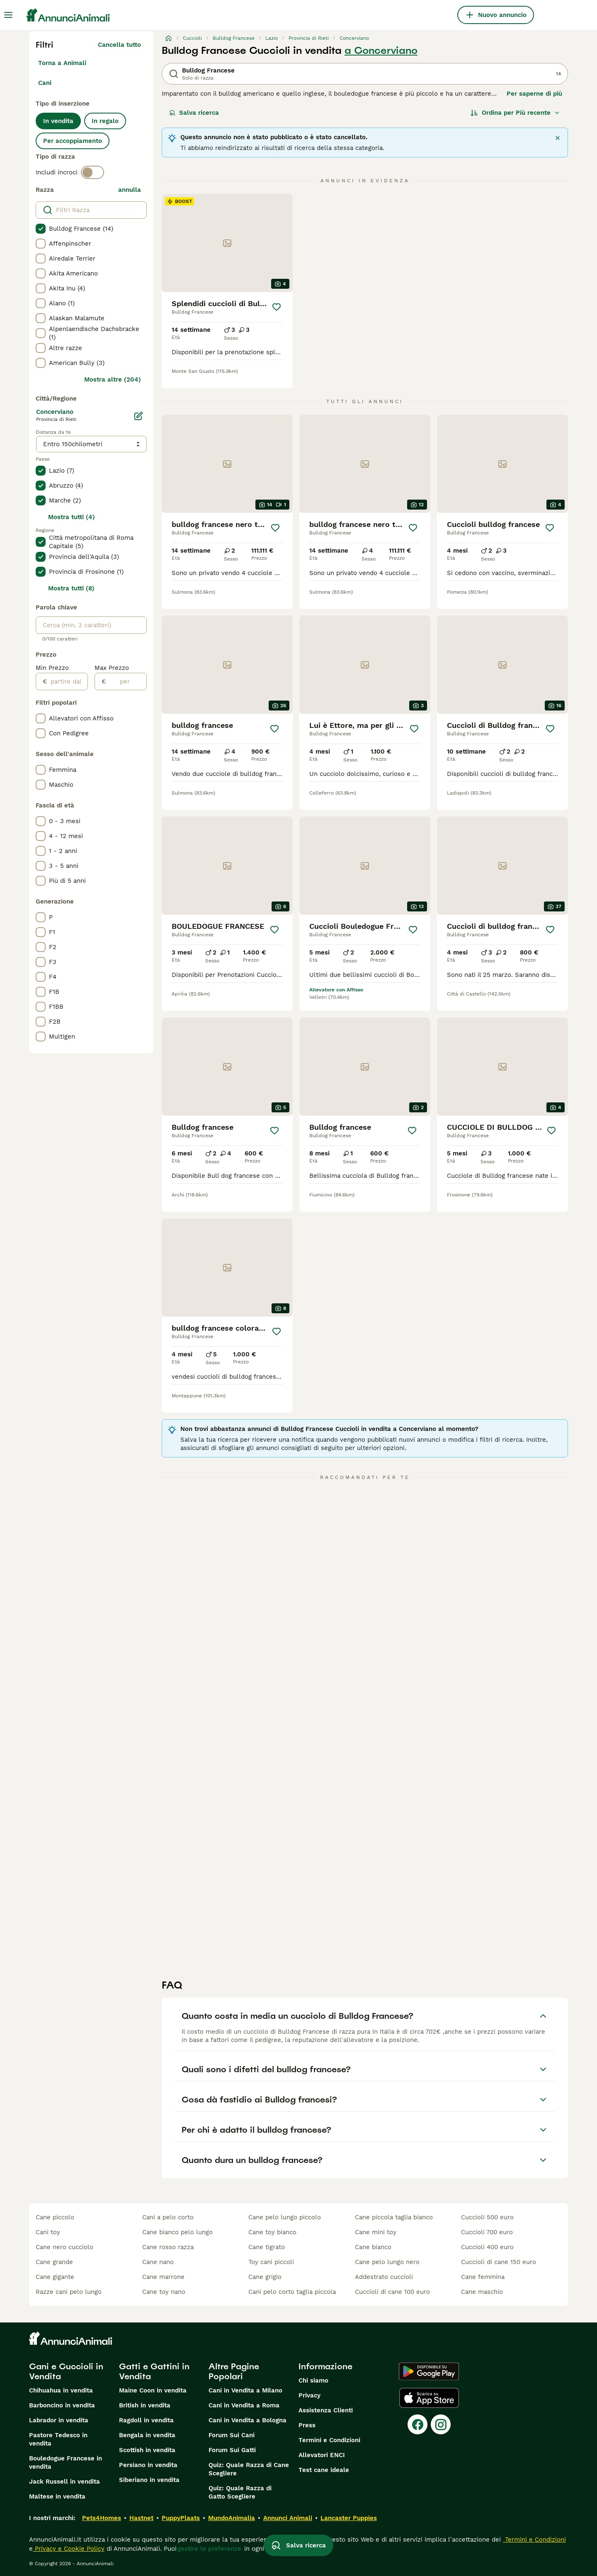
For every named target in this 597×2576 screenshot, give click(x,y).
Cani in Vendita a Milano (245, 2390)
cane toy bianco (272, 2232)
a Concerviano (381, 50)
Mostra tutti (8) (71, 588)
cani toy (48, 2232)
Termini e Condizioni (329, 2440)
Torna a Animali (62, 63)
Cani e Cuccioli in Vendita (66, 2371)
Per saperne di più (534, 93)
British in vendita (144, 2405)
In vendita (58, 121)
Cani (44, 83)
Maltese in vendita (57, 2496)
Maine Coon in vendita (153, 2390)
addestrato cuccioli (384, 2277)
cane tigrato (266, 2247)
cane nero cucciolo (64, 2247)
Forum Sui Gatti (232, 2450)
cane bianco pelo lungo (177, 2232)
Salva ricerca (194, 112)
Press (306, 2425)
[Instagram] (441, 2424)
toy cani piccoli (271, 2262)
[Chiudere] (557, 138)
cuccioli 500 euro (487, 2217)
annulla (129, 189)
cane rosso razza (168, 2247)
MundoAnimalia (231, 2518)
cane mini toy (375, 2232)
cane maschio (482, 2292)
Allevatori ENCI (321, 2455)
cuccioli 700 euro (487, 2232)
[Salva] (277, 307)
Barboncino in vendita (62, 2405)
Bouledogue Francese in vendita (65, 2462)
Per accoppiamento (72, 141)
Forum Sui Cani (232, 2435)
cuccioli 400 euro (487, 2247)
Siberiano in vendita (149, 2480)
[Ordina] (515, 112)
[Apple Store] (429, 2398)
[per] (126, 681)
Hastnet (141, 2518)
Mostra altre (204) (112, 379)
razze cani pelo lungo (69, 2292)
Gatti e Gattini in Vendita (154, 2371)
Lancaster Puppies (348, 2518)
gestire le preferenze (209, 2548)
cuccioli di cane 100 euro (392, 2292)
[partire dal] (67, 681)
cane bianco (373, 2247)
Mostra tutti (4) (71, 517)
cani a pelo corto (168, 2217)
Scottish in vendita (147, 2450)
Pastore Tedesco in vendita (58, 2439)
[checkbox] (40, 228)
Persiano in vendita (148, 2465)
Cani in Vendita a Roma (244, 2405)
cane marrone (163, 2277)
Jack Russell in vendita (64, 2481)
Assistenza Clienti (325, 2410)
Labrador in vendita (58, 2420)
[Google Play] (429, 2371)
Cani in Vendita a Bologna (247, 2420)
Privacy (309, 2395)
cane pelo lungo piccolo (284, 2217)
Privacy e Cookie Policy (68, 2548)
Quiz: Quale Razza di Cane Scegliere (249, 2469)
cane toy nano (163, 2292)
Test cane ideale (323, 2470)
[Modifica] (138, 416)
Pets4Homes (101, 2518)
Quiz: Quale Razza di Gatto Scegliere (240, 2492)
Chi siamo (313, 2380)
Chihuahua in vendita (61, 2390)
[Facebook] (417, 2424)
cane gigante (55, 2277)
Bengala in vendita (147, 2435)
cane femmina (483, 2277)
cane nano (158, 2262)
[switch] (92, 172)
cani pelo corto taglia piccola (292, 2292)
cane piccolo (55, 2217)
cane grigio (265, 2277)
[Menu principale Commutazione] (8, 15)
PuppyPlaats (181, 2518)
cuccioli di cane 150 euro (498, 2262)
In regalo (105, 121)
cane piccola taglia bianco (394, 2217)
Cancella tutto (119, 44)
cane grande (54, 2262)
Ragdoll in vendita (146, 2420)
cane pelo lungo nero (387, 2262)
